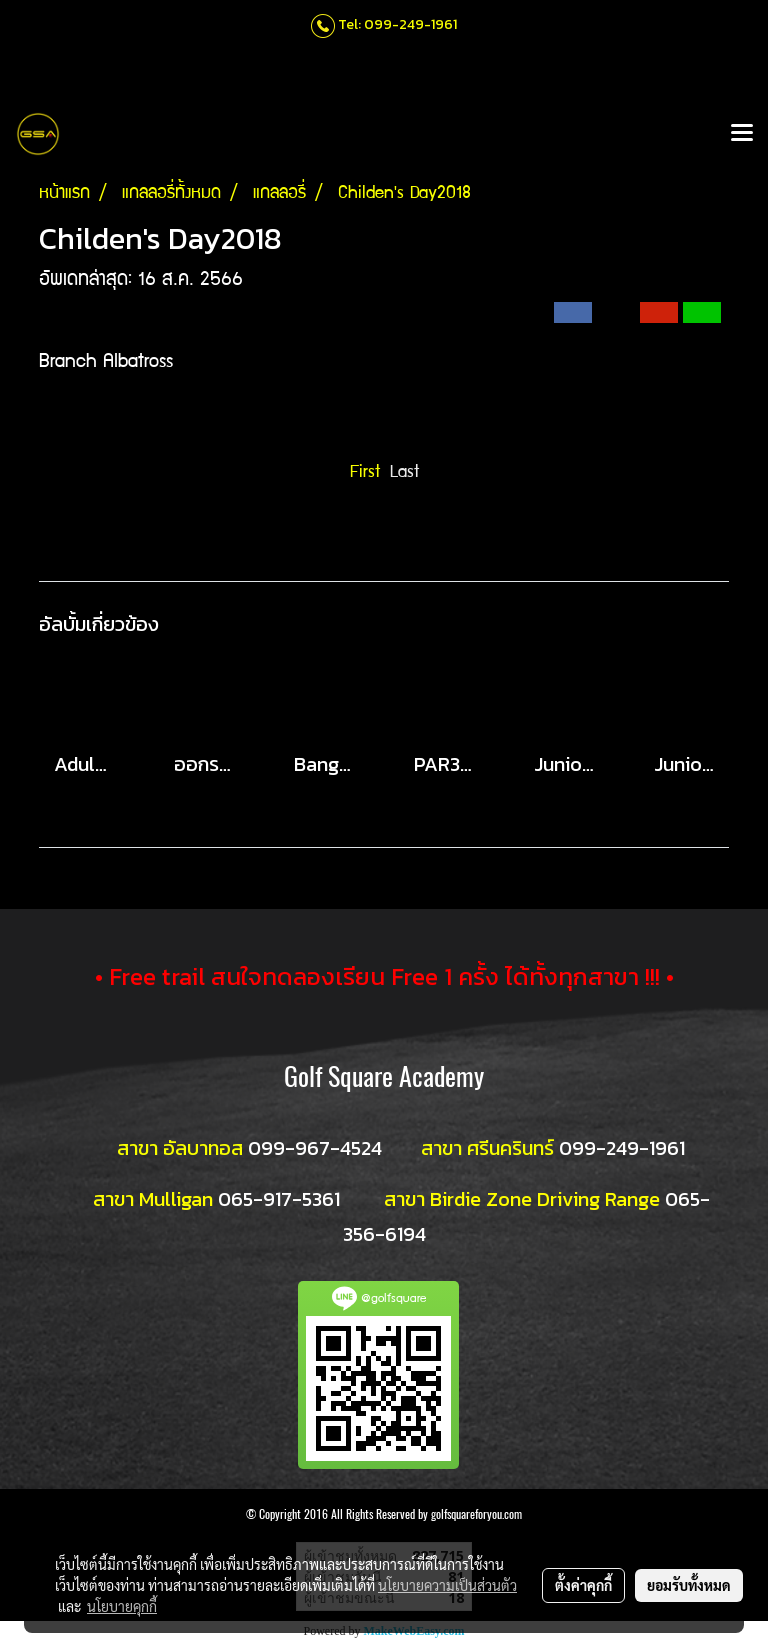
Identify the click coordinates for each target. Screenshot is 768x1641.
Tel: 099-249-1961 (397, 24)
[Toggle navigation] (742, 134)
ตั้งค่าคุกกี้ (583, 1585)
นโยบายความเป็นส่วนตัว (447, 1585)
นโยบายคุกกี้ (122, 1606)
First (365, 473)
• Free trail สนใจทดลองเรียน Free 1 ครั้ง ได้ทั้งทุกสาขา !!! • (384, 976)
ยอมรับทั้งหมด (689, 1585)
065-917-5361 (279, 1199)
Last (404, 473)
